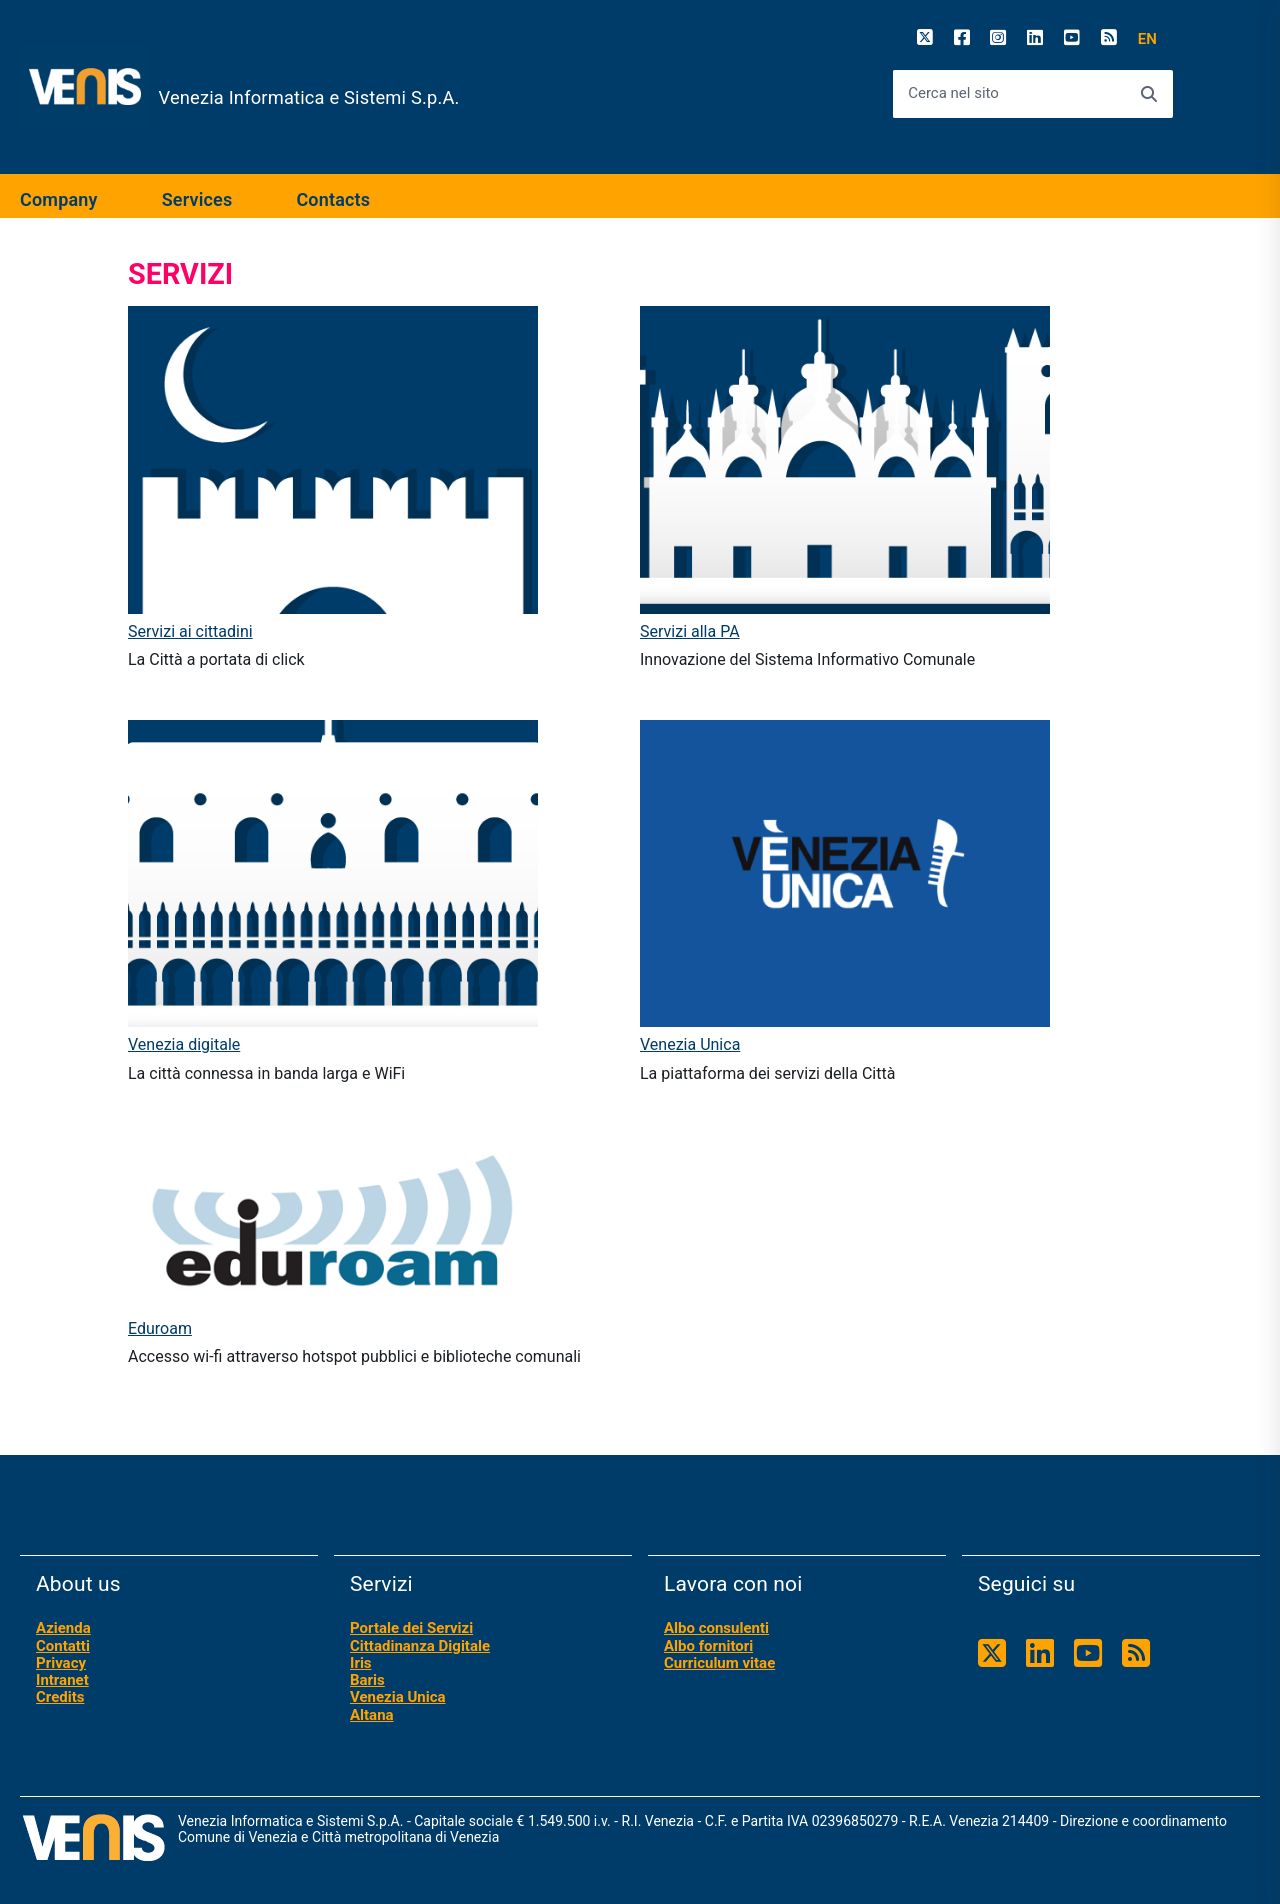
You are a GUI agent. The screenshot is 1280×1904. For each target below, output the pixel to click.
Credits (60, 1697)
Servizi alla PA (690, 631)
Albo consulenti (716, 1628)
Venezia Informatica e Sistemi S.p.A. (309, 98)
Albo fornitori (708, 1646)
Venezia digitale (184, 1044)
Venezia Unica (690, 1044)
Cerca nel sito (953, 93)
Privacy (61, 1663)
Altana (372, 1715)
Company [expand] (59, 199)
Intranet (62, 1680)
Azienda (63, 1628)
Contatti (63, 1646)
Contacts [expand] (333, 199)
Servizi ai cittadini (190, 631)
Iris (361, 1663)
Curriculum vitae (719, 1663)
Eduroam (160, 1328)
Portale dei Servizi (411, 1628)
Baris (367, 1680)
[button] (1147, 39)
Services (197, 199)
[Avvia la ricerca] (1149, 94)
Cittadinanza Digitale (420, 1646)
